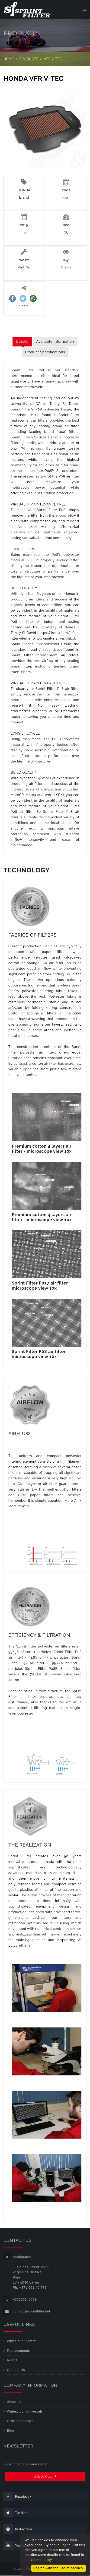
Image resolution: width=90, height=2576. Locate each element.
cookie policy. (42, 2560)
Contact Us (16, 2370)
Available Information (55, 342)
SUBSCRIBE (45, 2476)
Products (29, 59)
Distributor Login (20, 2421)
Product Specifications (45, 352)
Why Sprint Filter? (21, 2341)
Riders (12, 2360)
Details (22, 342)
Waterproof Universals (25, 2412)
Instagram (17, 2529)
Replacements (18, 2351)
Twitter (15, 2513)
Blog (10, 2431)
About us (14, 2402)
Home (8, 59)
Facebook (17, 2496)
